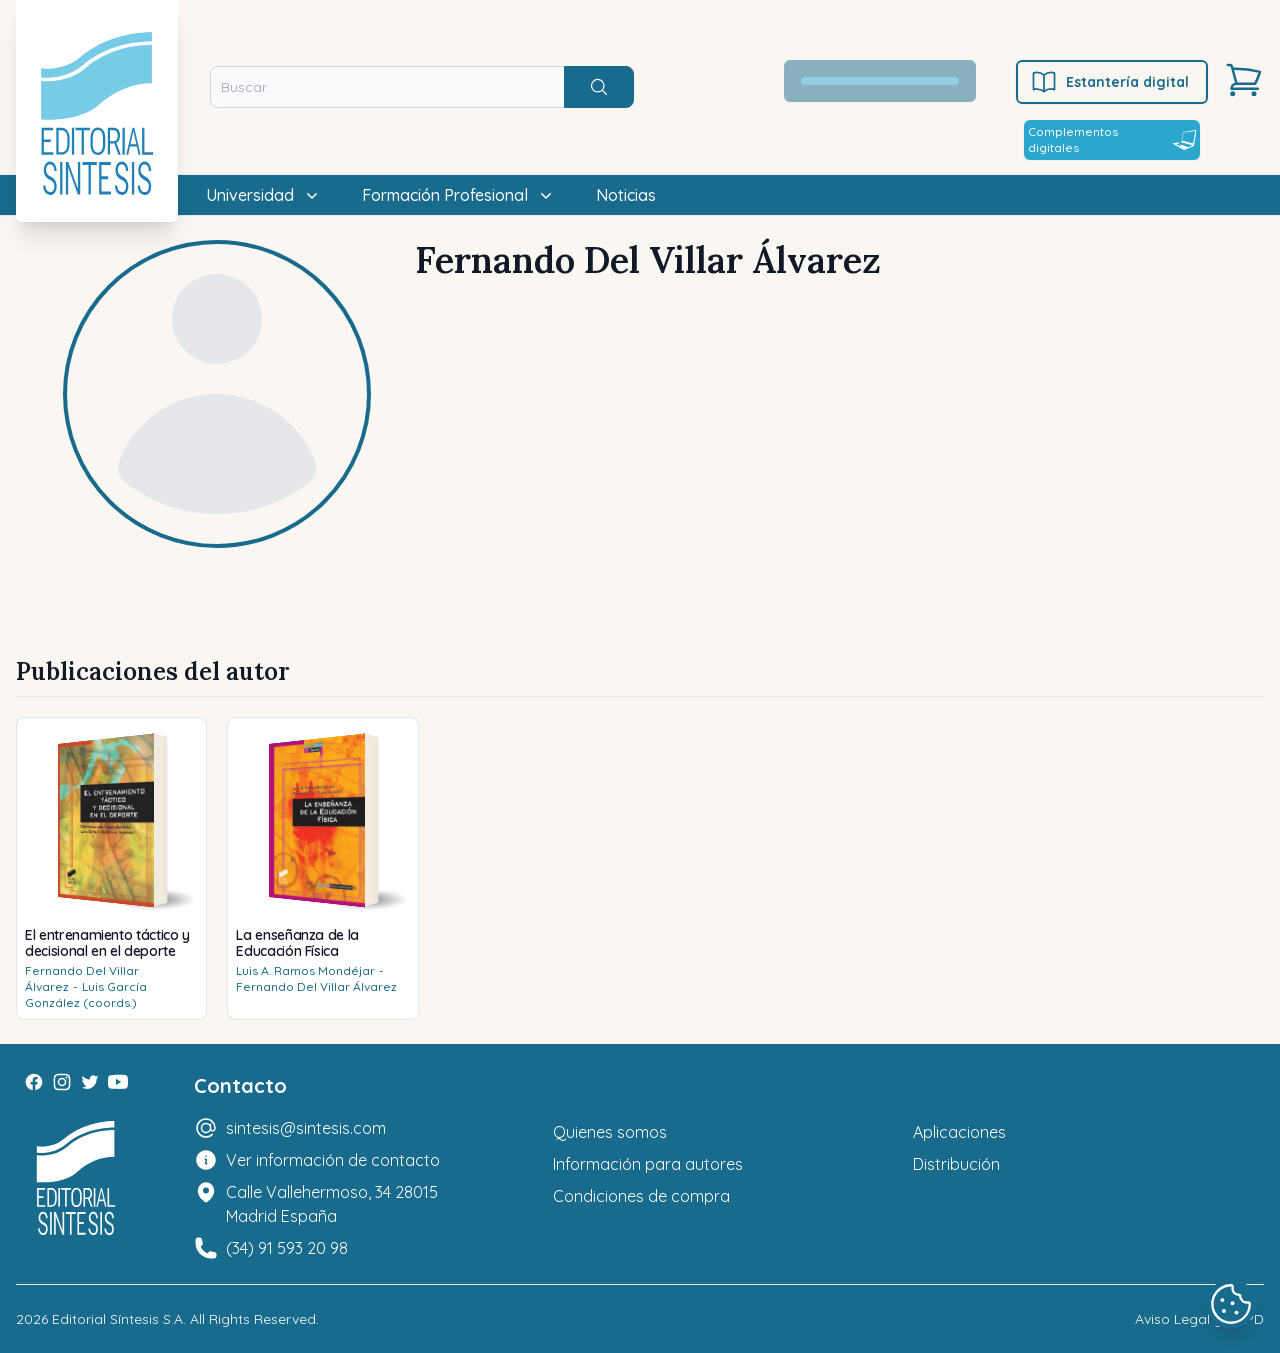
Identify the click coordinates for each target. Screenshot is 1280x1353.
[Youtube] (118, 1082)
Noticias (626, 195)
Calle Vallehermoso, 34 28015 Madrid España (332, 1204)
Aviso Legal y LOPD (1199, 1319)
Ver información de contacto (333, 1160)
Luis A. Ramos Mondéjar (305, 970)
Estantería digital (1109, 82)
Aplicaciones (959, 1132)
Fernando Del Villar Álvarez (316, 986)
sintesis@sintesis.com (306, 1128)
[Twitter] (90, 1082)
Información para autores (648, 1164)
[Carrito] (1244, 80)
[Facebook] (34, 1082)
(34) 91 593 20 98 (287, 1248)
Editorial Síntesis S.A (117, 1319)
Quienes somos (610, 1132)
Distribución (956, 1164)
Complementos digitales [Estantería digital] (1112, 139)
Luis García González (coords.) (86, 994)
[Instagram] (62, 1082)
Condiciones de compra (641, 1196)
